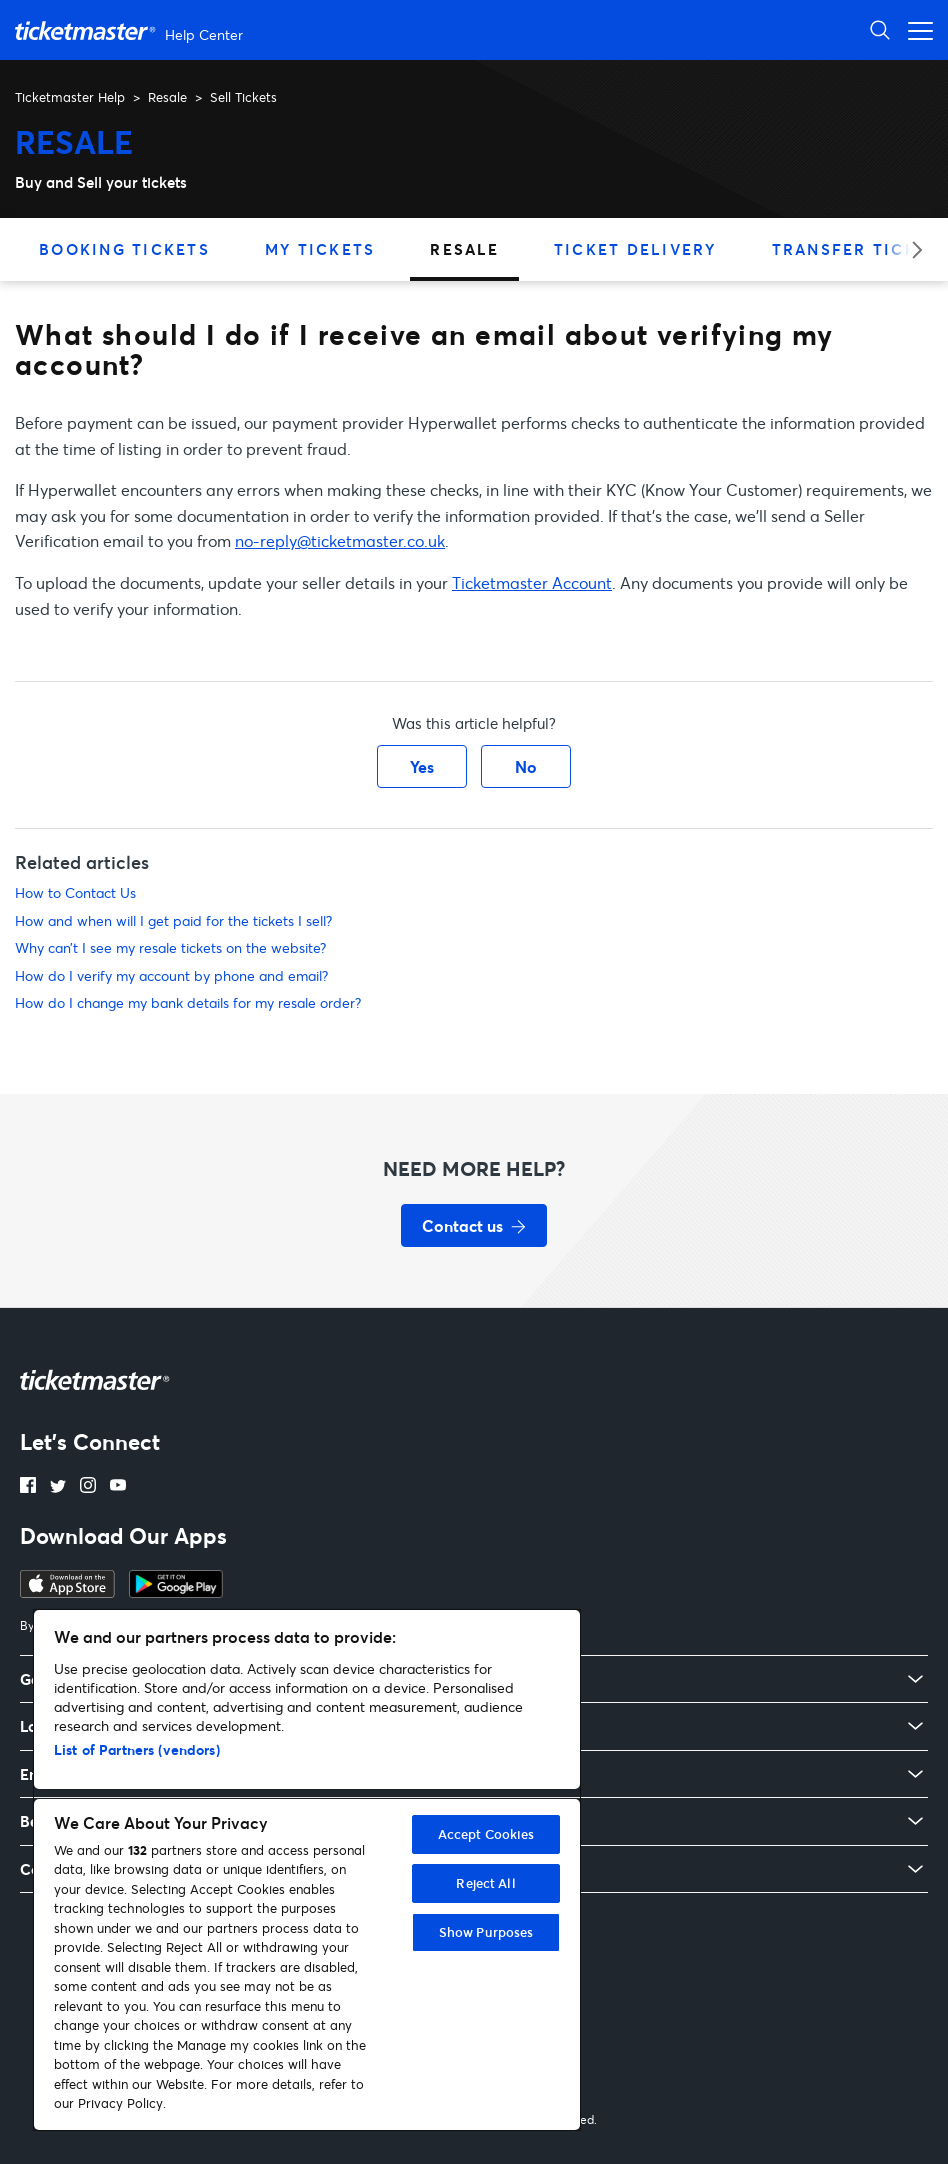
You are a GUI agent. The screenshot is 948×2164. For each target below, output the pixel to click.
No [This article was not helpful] (526, 766)
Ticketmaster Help (70, 97)
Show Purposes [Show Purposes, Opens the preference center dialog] (486, 1932)
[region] (307, 1870)
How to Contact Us (75, 892)
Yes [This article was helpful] (422, 766)
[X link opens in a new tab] (58, 1487)
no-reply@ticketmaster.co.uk (340, 540)
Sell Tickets (243, 97)
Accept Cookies (486, 1834)
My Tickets (320, 249)
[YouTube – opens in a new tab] (118, 1487)
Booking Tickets (124, 249)
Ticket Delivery (635, 249)
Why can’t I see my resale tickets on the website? (170, 947)
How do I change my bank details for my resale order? (188, 1002)
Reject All (485, 1883)
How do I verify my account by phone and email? (171, 975)
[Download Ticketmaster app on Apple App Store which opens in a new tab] (67, 1592)
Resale (167, 97)
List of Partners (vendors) (137, 1749)
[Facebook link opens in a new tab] (28, 1487)
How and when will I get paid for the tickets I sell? (173, 920)
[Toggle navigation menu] (915, 29)
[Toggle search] (880, 29)
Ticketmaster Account (532, 582)
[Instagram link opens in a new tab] (88, 1487)
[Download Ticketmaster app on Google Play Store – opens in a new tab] (176, 1592)
